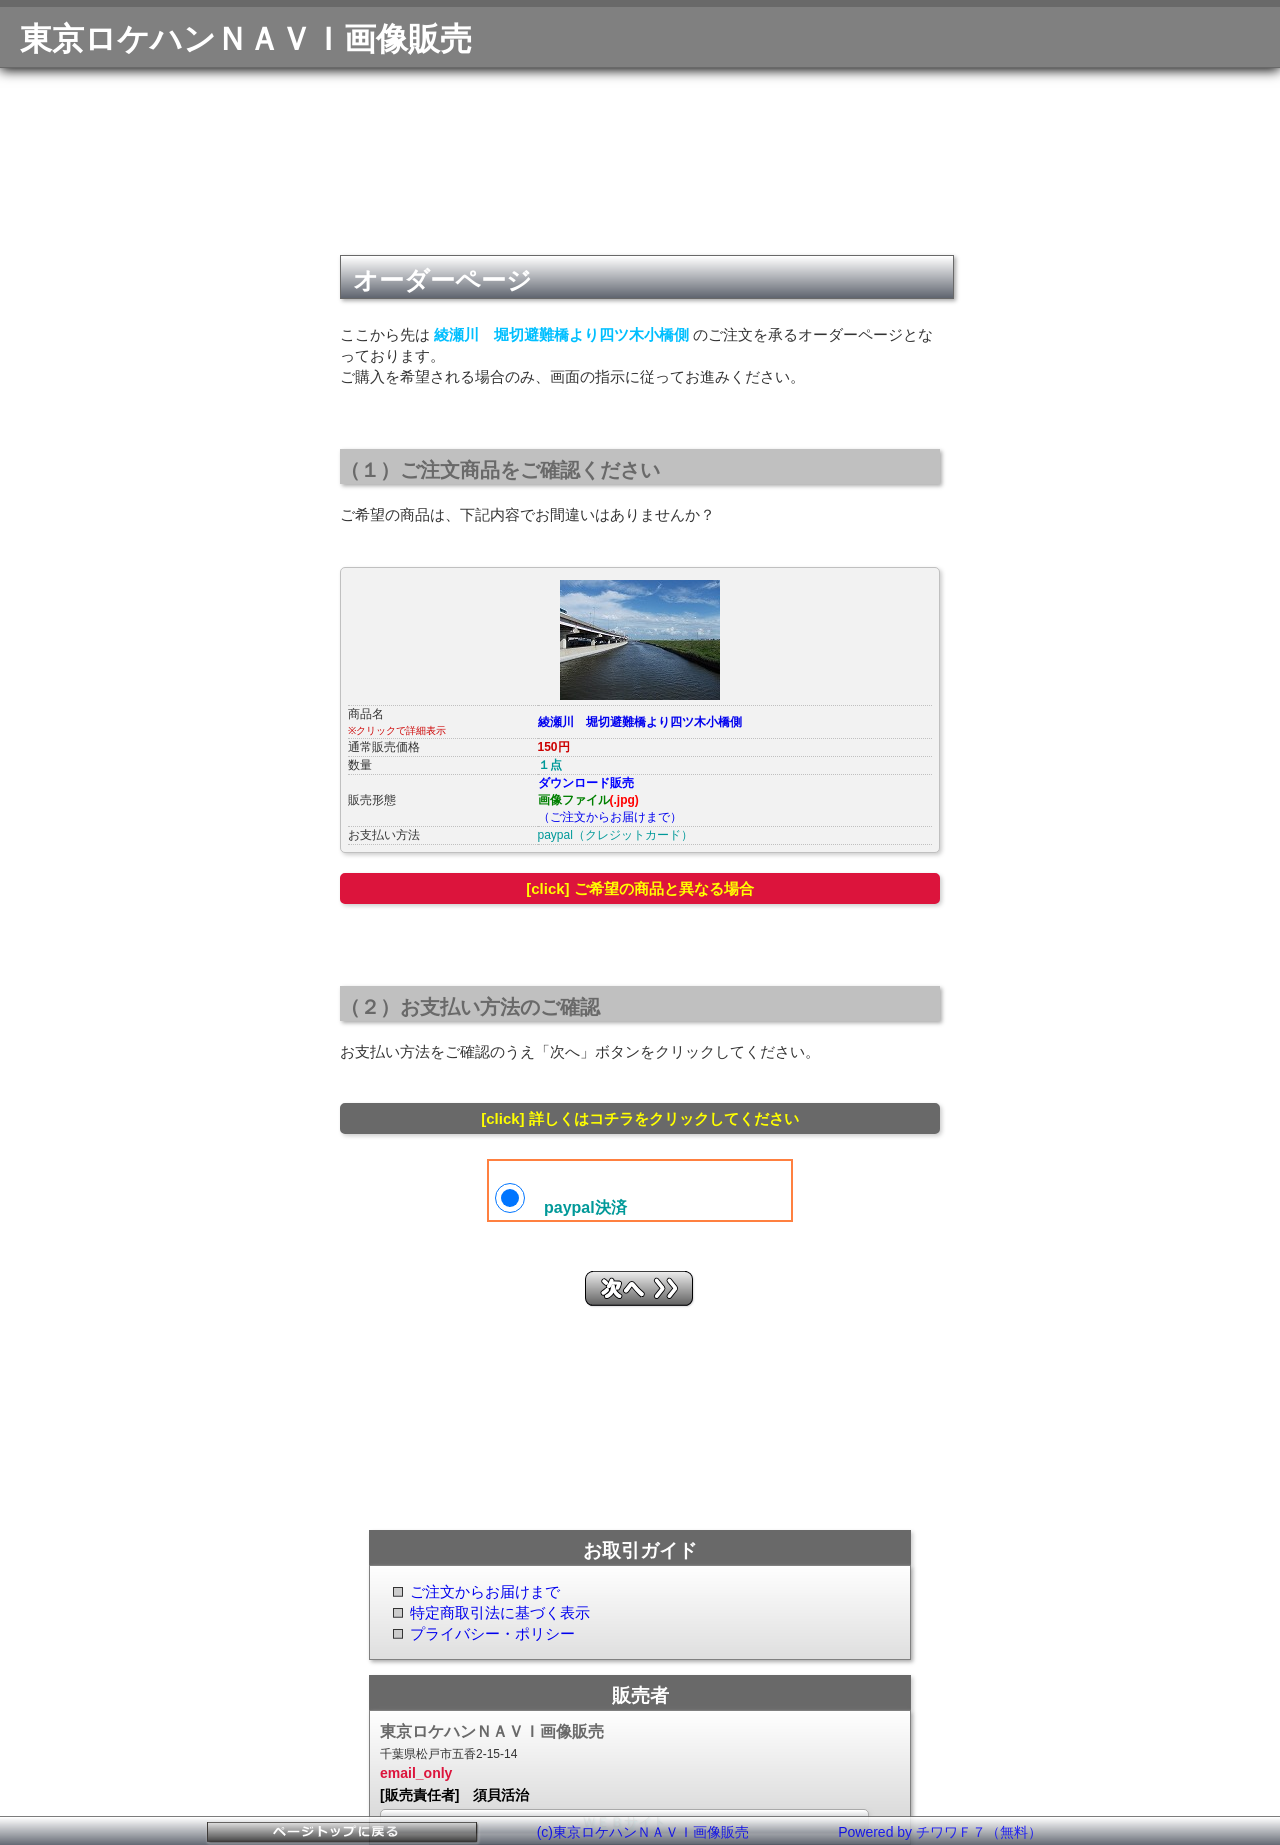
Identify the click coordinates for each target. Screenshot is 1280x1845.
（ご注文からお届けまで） (610, 817)
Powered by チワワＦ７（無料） (940, 1832)
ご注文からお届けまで (485, 1591)
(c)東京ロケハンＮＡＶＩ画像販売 (643, 1832)
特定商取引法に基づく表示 (500, 1612)
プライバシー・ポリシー (492, 1633)
